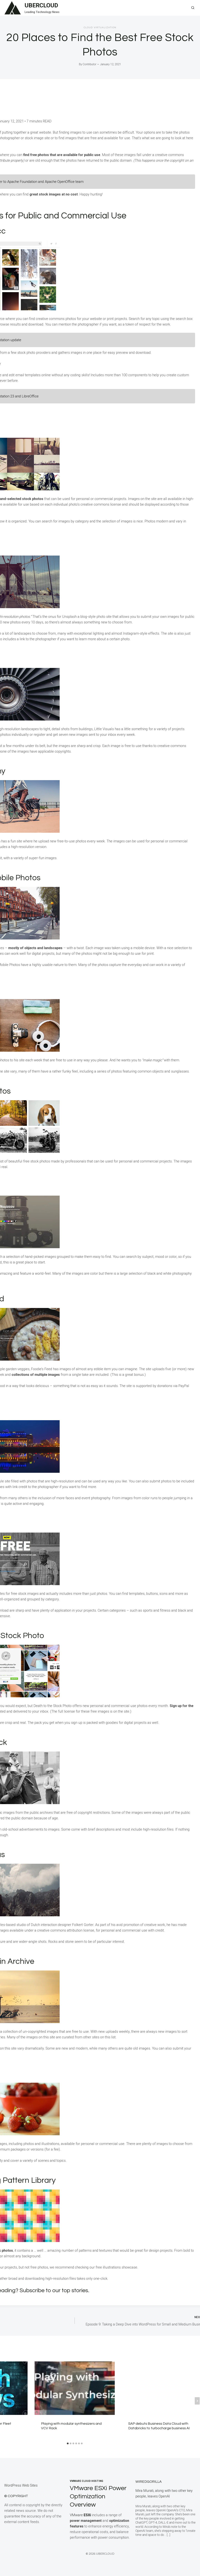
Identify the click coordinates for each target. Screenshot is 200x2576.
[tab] (68, 2443)
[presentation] (75, 2388)
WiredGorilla (148, 2481)
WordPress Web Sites (21, 2485)
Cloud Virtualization (100, 27)
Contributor (89, 64)
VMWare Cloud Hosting (86, 2481)
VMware (81, 2515)
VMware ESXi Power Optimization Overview (98, 2496)
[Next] (197, 2401)
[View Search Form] (193, 8)
